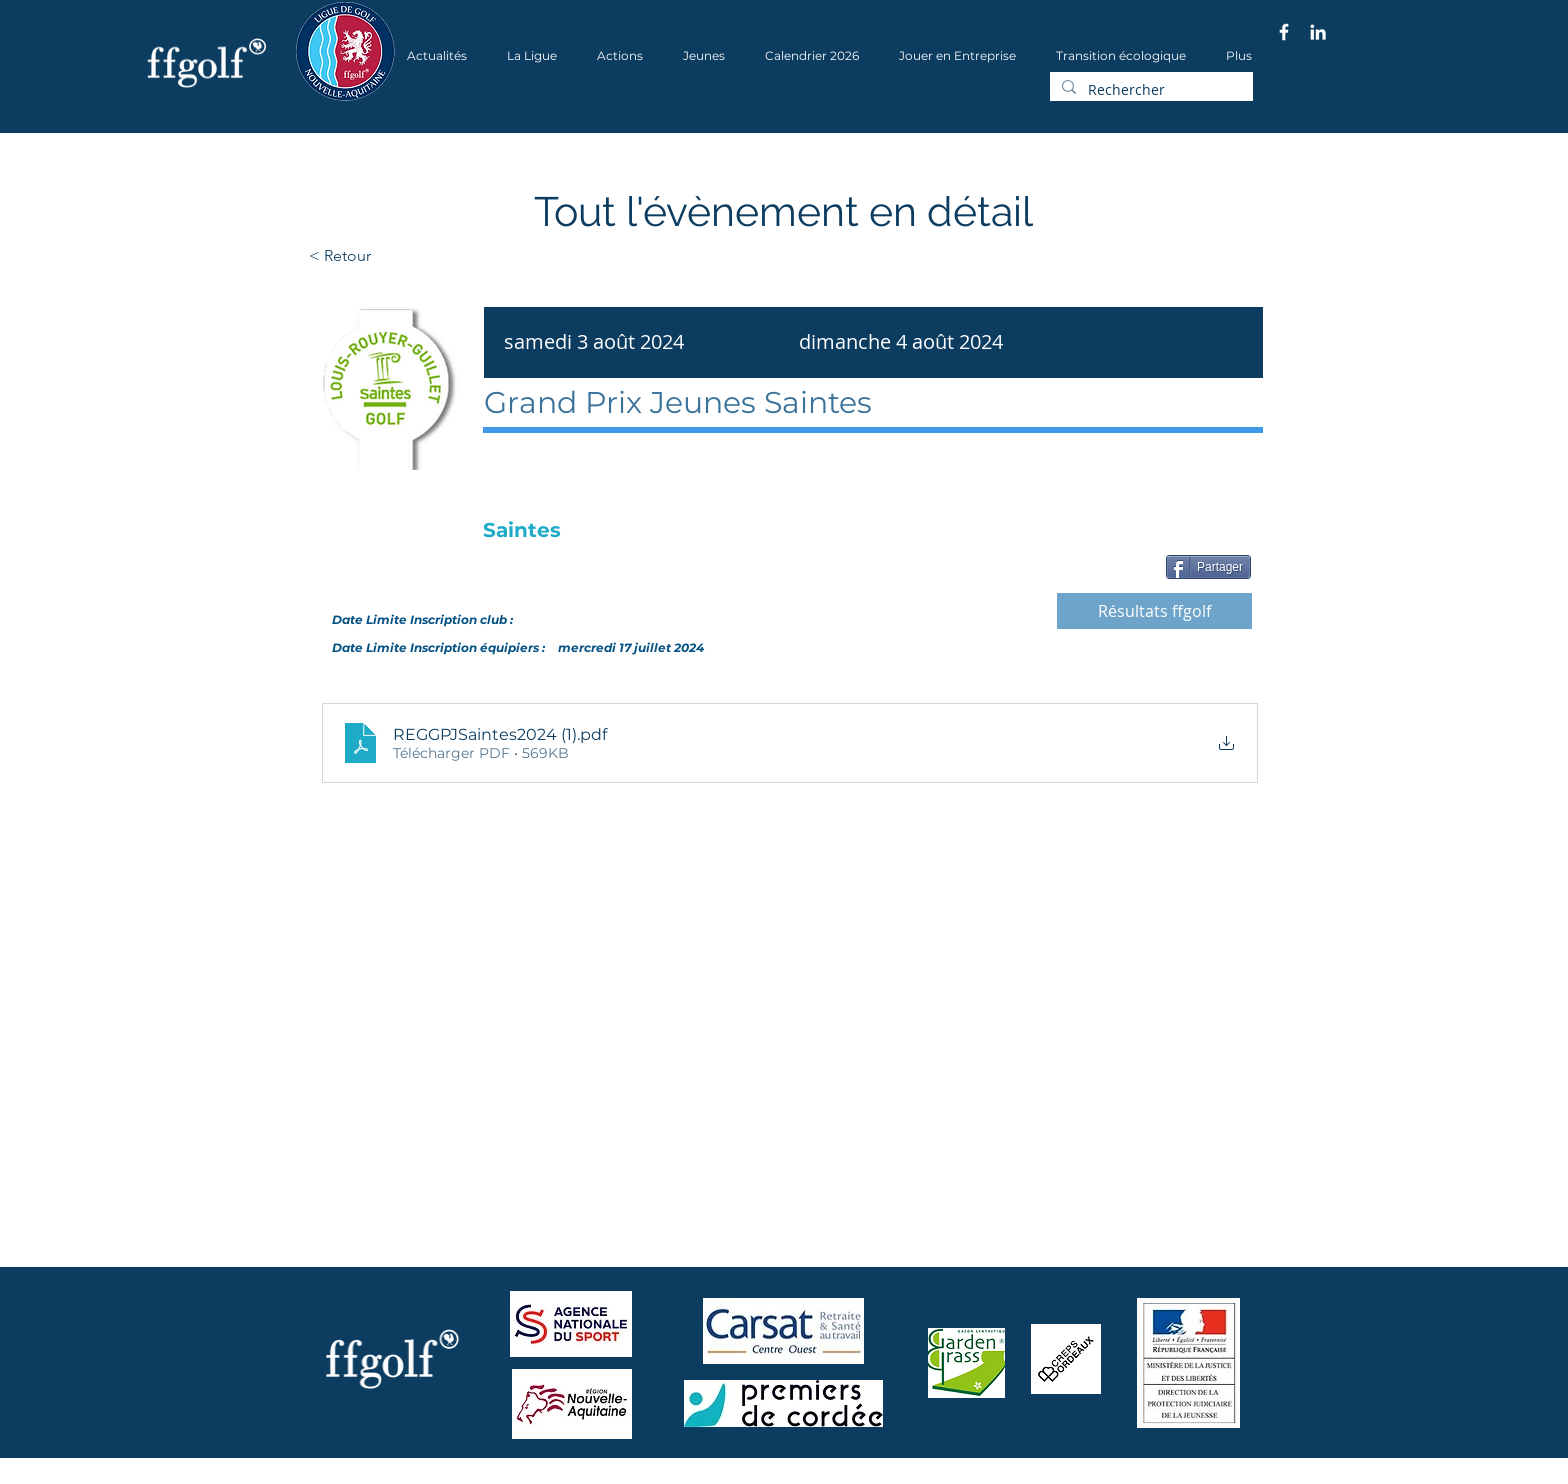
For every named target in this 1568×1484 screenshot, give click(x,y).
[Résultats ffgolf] (1154, 611)
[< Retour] (403, 256)
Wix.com (565, 1477)
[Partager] (1208, 567)
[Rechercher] (1149, 90)
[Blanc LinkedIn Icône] (1318, 32)
